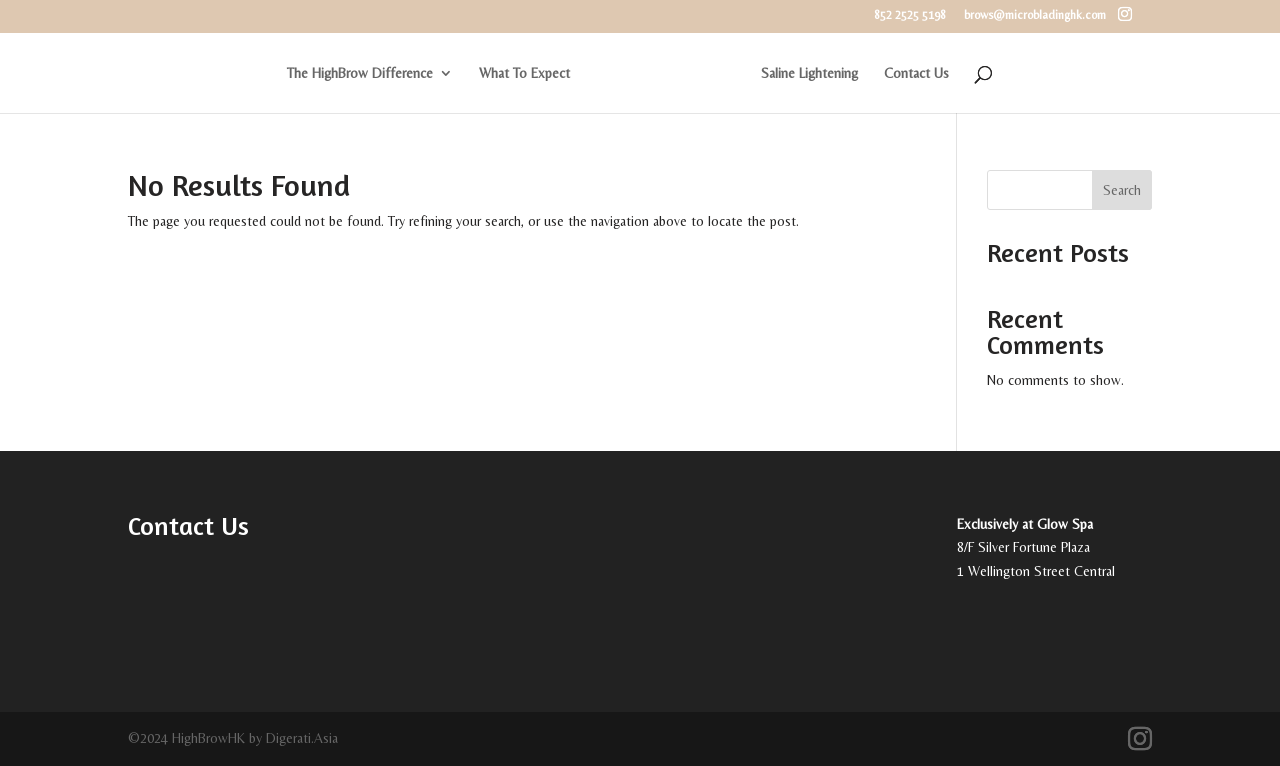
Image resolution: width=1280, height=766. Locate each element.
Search (1122, 190)
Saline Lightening (809, 73)
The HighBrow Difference (360, 73)
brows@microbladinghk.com (1035, 15)
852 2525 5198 (910, 15)
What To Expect (524, 73)
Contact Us (916, 73)
